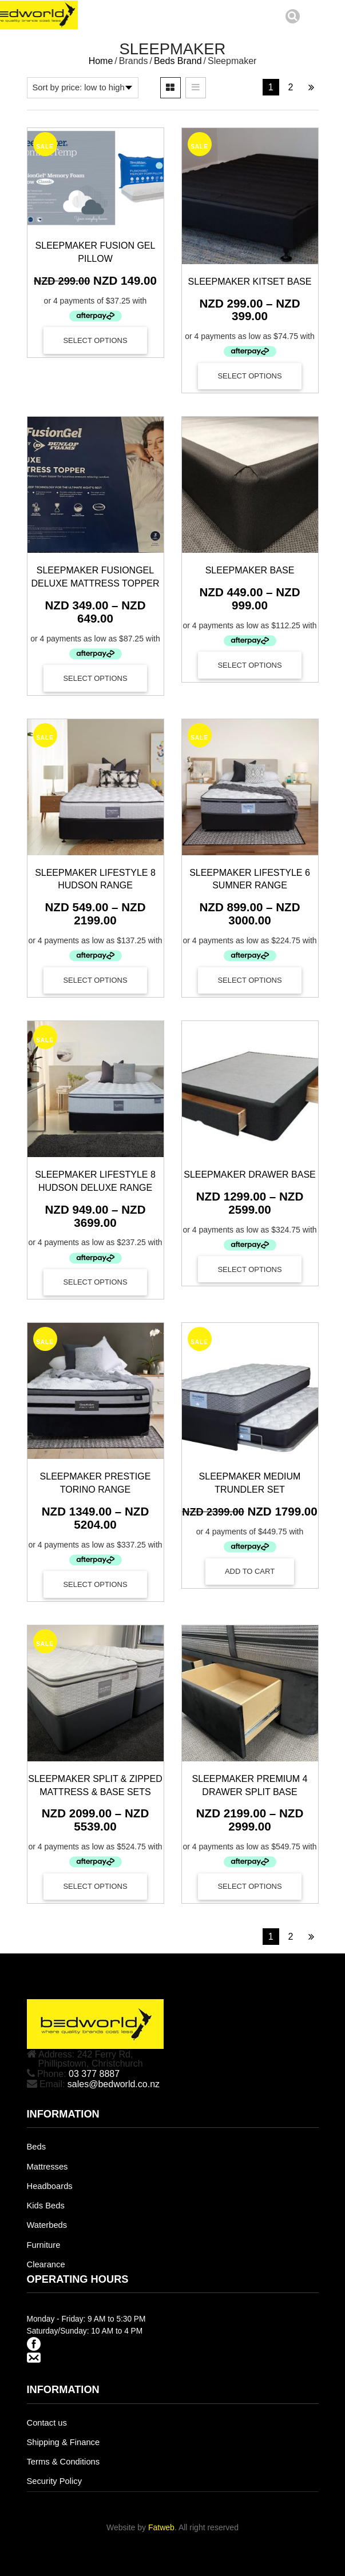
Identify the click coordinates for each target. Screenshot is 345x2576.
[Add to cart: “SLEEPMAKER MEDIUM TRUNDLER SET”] (250, 1571)
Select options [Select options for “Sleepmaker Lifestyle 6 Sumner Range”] (249, 980)
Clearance (46, 2264)
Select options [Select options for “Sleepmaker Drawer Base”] (249, 1269)
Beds (36, 2146)
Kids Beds (46, 2205)
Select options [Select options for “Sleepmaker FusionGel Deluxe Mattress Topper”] (95, 678)
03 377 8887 (94, 2074)
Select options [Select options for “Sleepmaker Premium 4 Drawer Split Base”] (249, 1886)
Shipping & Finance (63, 2442)
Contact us (47, 2422)
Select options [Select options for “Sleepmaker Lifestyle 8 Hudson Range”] (95, 980)
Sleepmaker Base (250, 570)
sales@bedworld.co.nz (114, 2084)
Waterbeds (47, 2225)
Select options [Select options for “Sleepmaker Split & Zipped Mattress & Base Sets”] (95, 1886)
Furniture (44, 2245)
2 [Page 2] (291, 87)
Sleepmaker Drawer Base (250, 1174)
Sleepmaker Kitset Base (250, 281)
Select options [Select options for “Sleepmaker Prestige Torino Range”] (95, 1584)
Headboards (50, 2186)
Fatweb (161, 2527)
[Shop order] (82, 87)
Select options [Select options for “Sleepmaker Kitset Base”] (249, 376)
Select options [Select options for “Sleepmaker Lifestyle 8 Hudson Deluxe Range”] (95, 1282)
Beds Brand (178, 61)
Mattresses (47, 2166)
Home (101, 61)
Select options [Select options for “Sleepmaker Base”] (249, 665)
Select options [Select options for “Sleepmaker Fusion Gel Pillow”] (95, 340)
